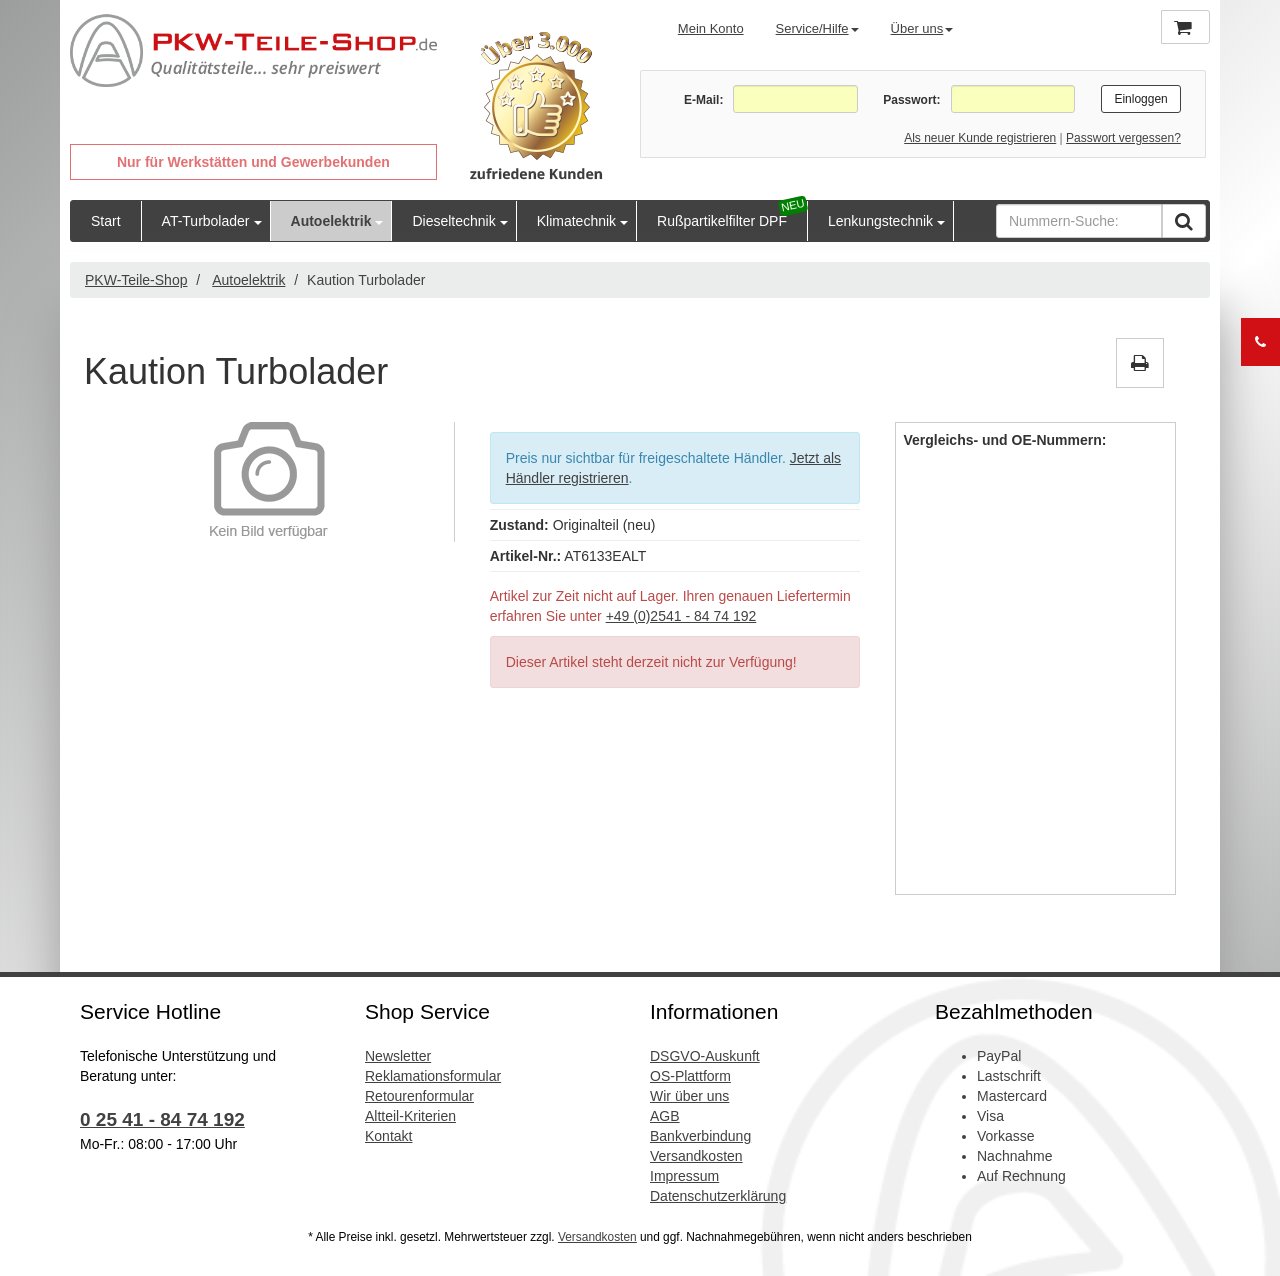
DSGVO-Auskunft (705, 1056)
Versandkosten (696, 1156)
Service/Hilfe (817, 28)
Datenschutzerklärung (718, 1196)
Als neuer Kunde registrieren (980, 138)
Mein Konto (711, 28)
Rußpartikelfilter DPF (722, 221)
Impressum (684, 1176)
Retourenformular (419, 1096)
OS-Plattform (690, 1076)
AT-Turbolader (206, 221)
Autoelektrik (331, 221)
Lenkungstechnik (880, 221)
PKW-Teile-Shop (136, 280)
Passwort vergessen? (1123, 138)
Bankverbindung (700, 1136)
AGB (665, 1116)
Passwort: (911, 100)
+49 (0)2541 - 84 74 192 (681, 616)
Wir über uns (689, 1096)
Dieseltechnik (453, 221)
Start (106, 221)
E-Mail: (703, 100)
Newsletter (398, 1056)
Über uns (922, 28)
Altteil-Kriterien (410, 1116)
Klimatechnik (576, 221)
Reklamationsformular (433, 1076)
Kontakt (388, 1136)
